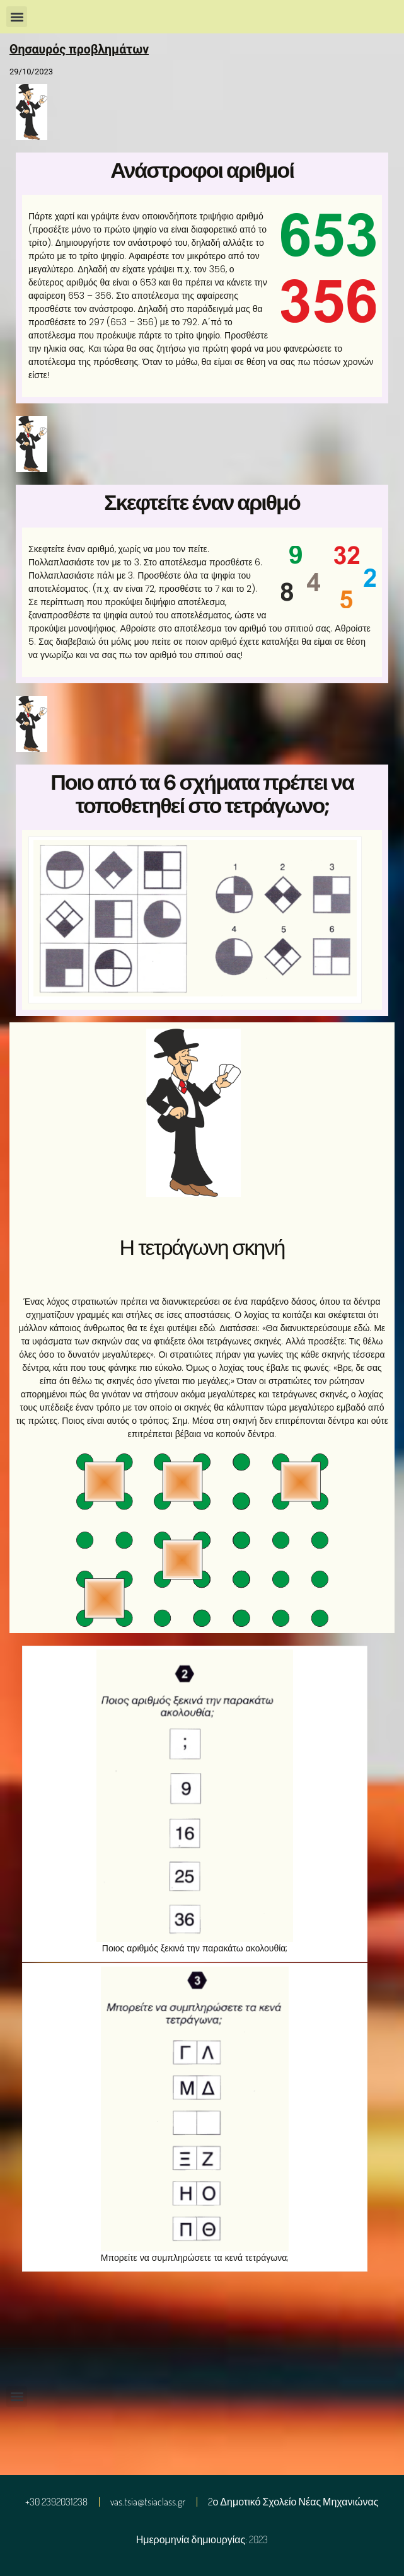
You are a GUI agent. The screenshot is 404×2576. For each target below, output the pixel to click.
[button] (16, 16)
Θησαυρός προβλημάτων (79, 49)
